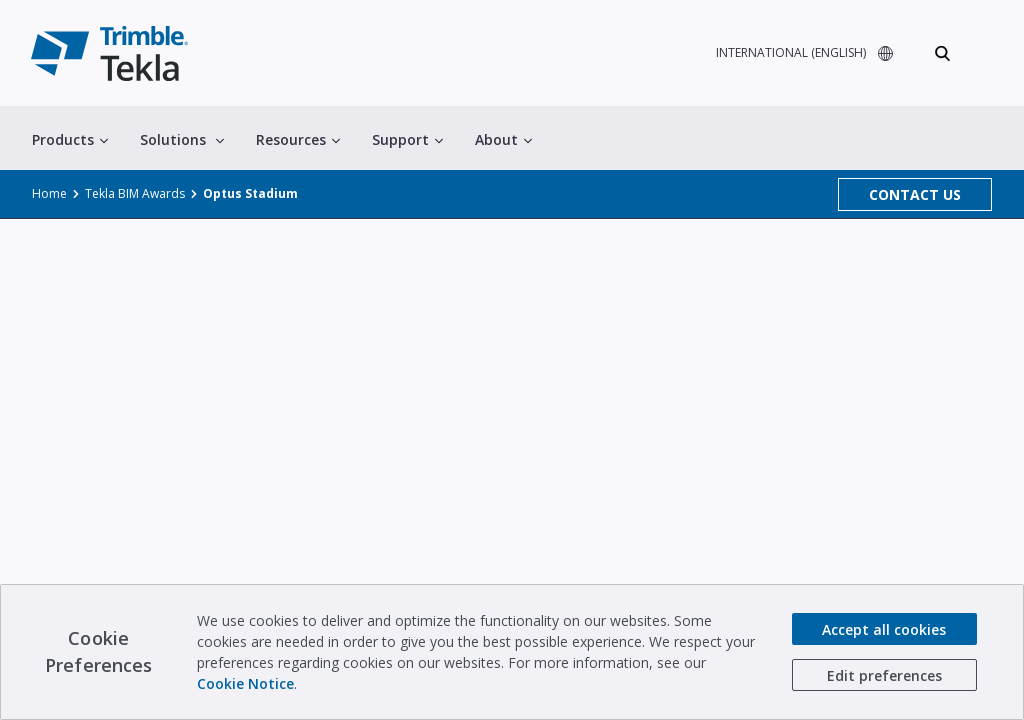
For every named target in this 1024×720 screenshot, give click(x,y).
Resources (295, 141)
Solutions (180, 141)
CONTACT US (915, 196)
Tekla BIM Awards (129, 195)
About (497, 141)
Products (69, 141)
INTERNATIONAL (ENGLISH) (785, 54)
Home (48, 195)
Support (404, 141)
